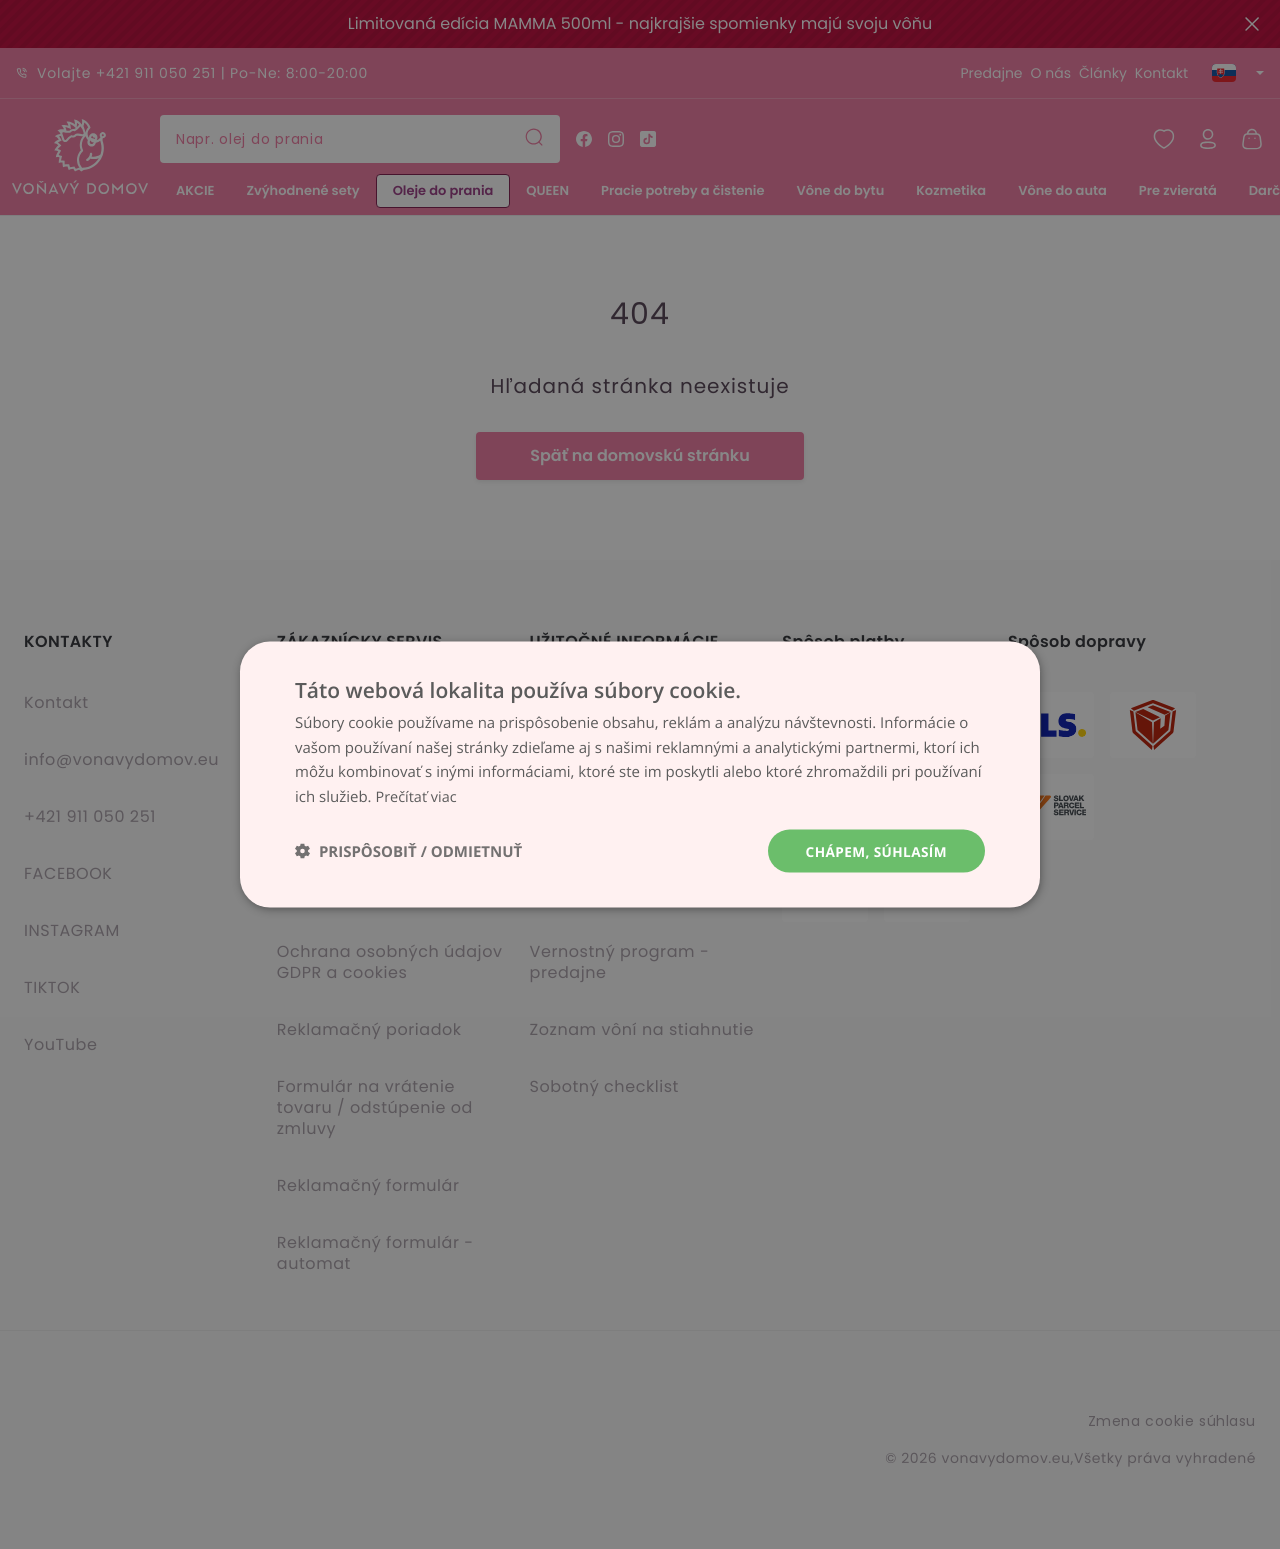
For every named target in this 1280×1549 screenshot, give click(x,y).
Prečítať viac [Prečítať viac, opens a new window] (417, 796)
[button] (408, 851)
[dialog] (640, 774)
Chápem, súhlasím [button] (874, 850)
